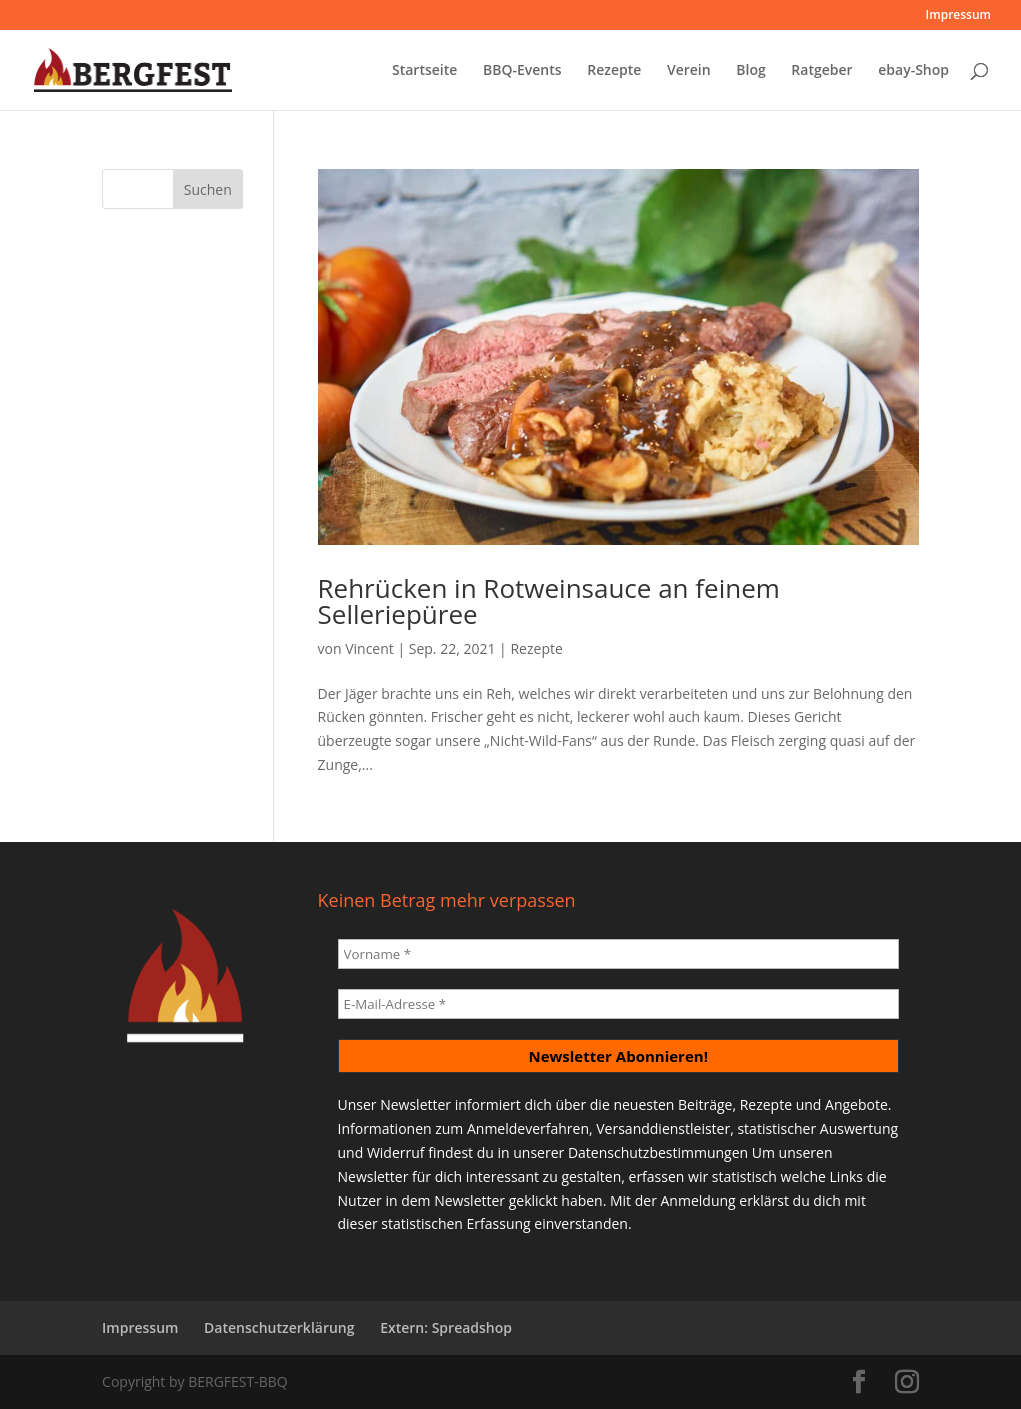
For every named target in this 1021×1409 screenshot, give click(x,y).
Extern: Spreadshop (446, 1327)
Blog (750, 71)
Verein (689, 71)
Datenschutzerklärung (279, 1327)
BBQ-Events (522, 71)
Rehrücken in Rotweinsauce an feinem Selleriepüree (549, 601)
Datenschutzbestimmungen (658, 1152)
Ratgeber (821, 71)
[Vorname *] (618, 954)
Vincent (369, 648)
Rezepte (614, 71)
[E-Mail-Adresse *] (618, 1004)
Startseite (424, 71)
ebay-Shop (913, 71)
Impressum (958, 16)
